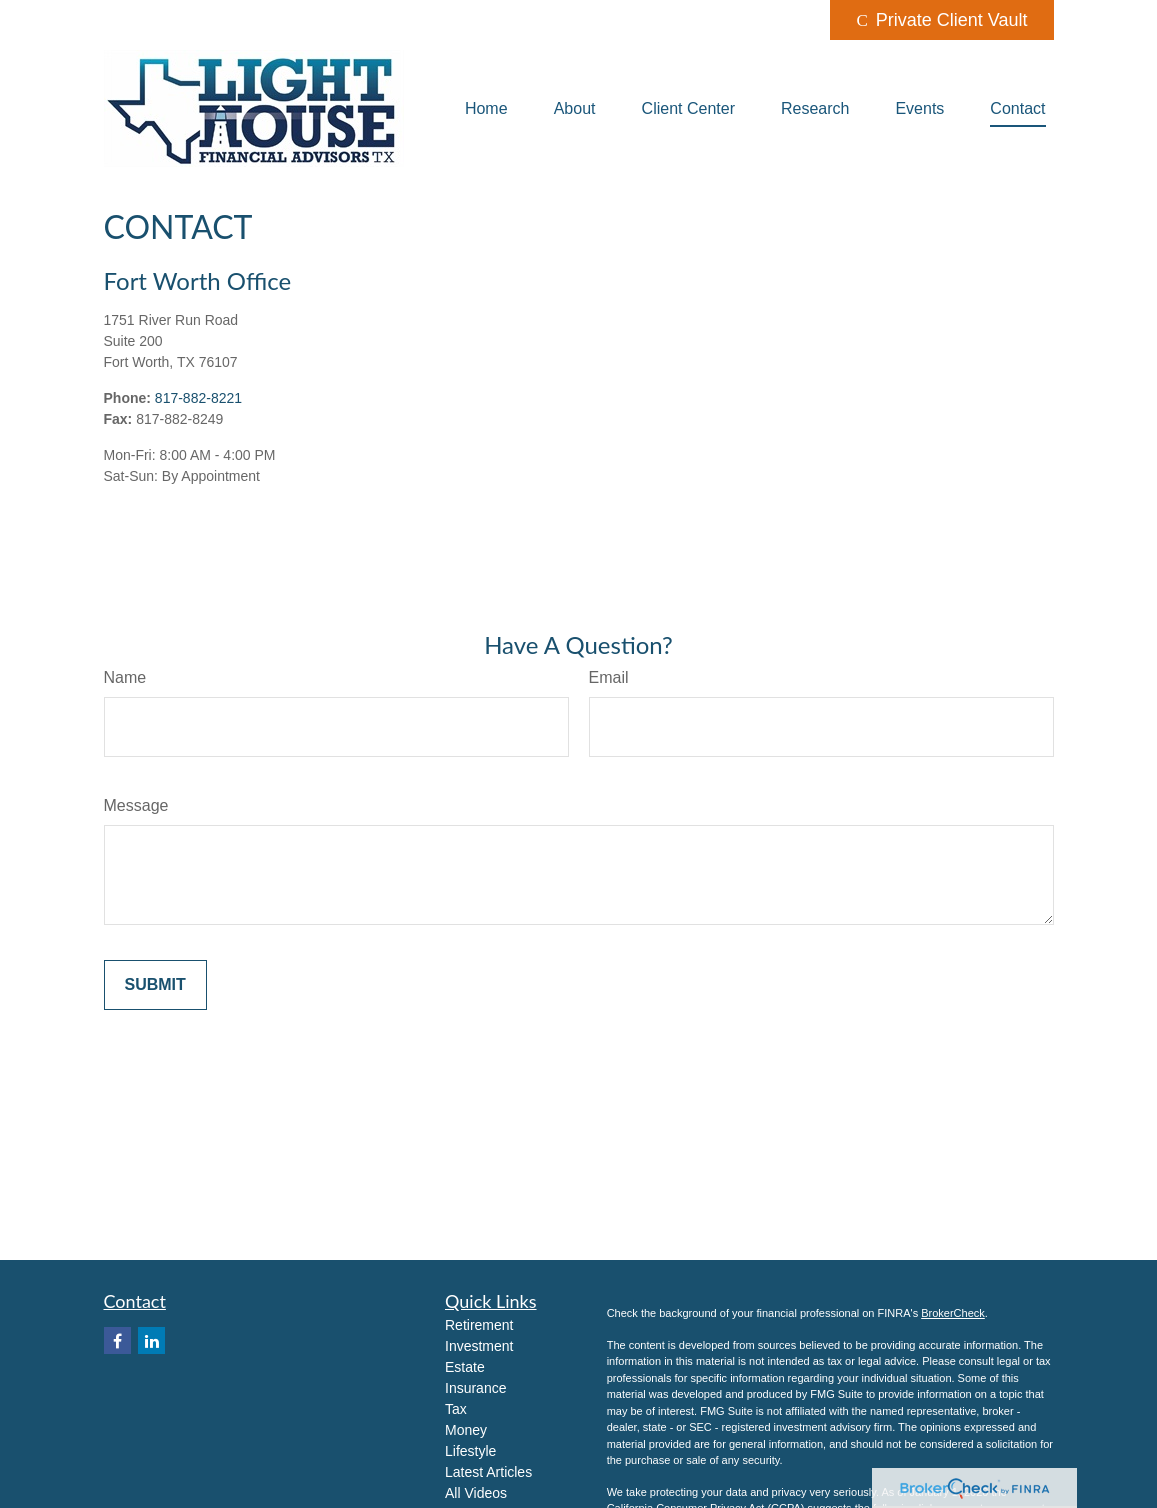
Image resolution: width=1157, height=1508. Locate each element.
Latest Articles (488, 1472)
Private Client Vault (941, 20)
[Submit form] (155, 985)
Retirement (479, 1325)
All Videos (476, 1493)
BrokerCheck (953, 1313)
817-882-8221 (198, 398)
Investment (479, 1346)
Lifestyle (470, 1451)
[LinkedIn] (151, 1340)
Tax (456, 1409)
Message (136, 805)
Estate (465, 1367)
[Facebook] (117, 1340)
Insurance (475, 1388)
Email (609, 677)
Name (125, 677)
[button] (486, 108)
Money (466, 1430)
